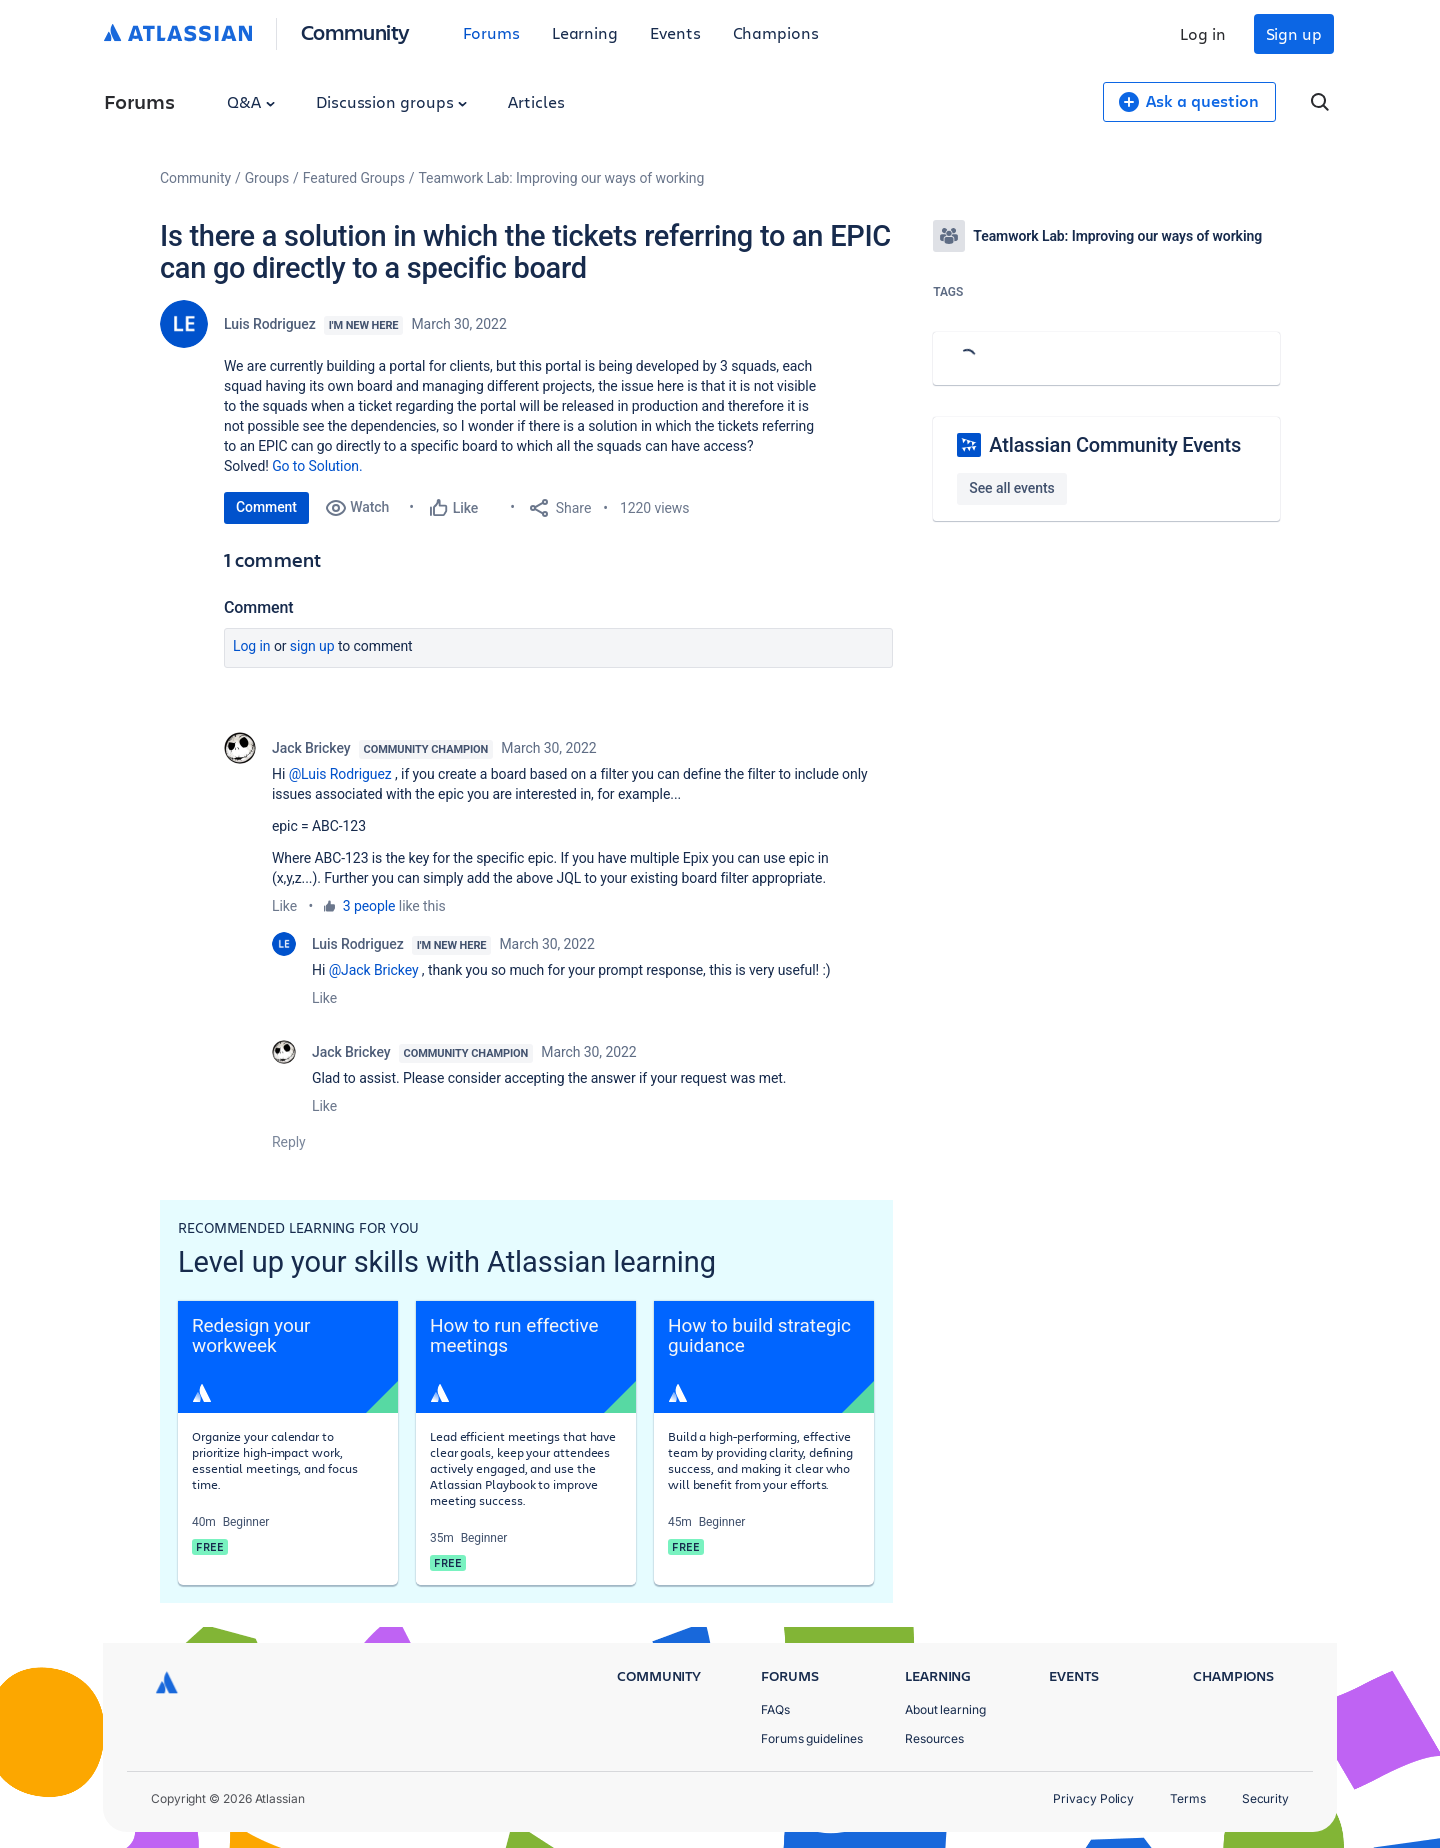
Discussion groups (392, 101)
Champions (776, 32)
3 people (369, 906)
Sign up (1294, 33)
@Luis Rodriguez (340, 774)
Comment (266, 507)
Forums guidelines (812, 1738)
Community (355, 31)
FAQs (775, 1709)
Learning (585, 32)
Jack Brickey (311, 748)
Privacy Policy (1093, 1798)
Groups (267, 178)
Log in (1203, 33)
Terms (1188, 1798)
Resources (934, 1738)
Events (675, 32)
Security (1265, 1798)
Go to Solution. (317, 466)
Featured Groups (354, 178)
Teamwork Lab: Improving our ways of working (562, 178)
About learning (945, 1709)
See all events (1011, 488)
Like (284, 906)
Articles (536, 101)
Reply (289, 1142)
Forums (491, 32)
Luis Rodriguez (270, 324)
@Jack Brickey (374, 970)
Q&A (251, 101)
